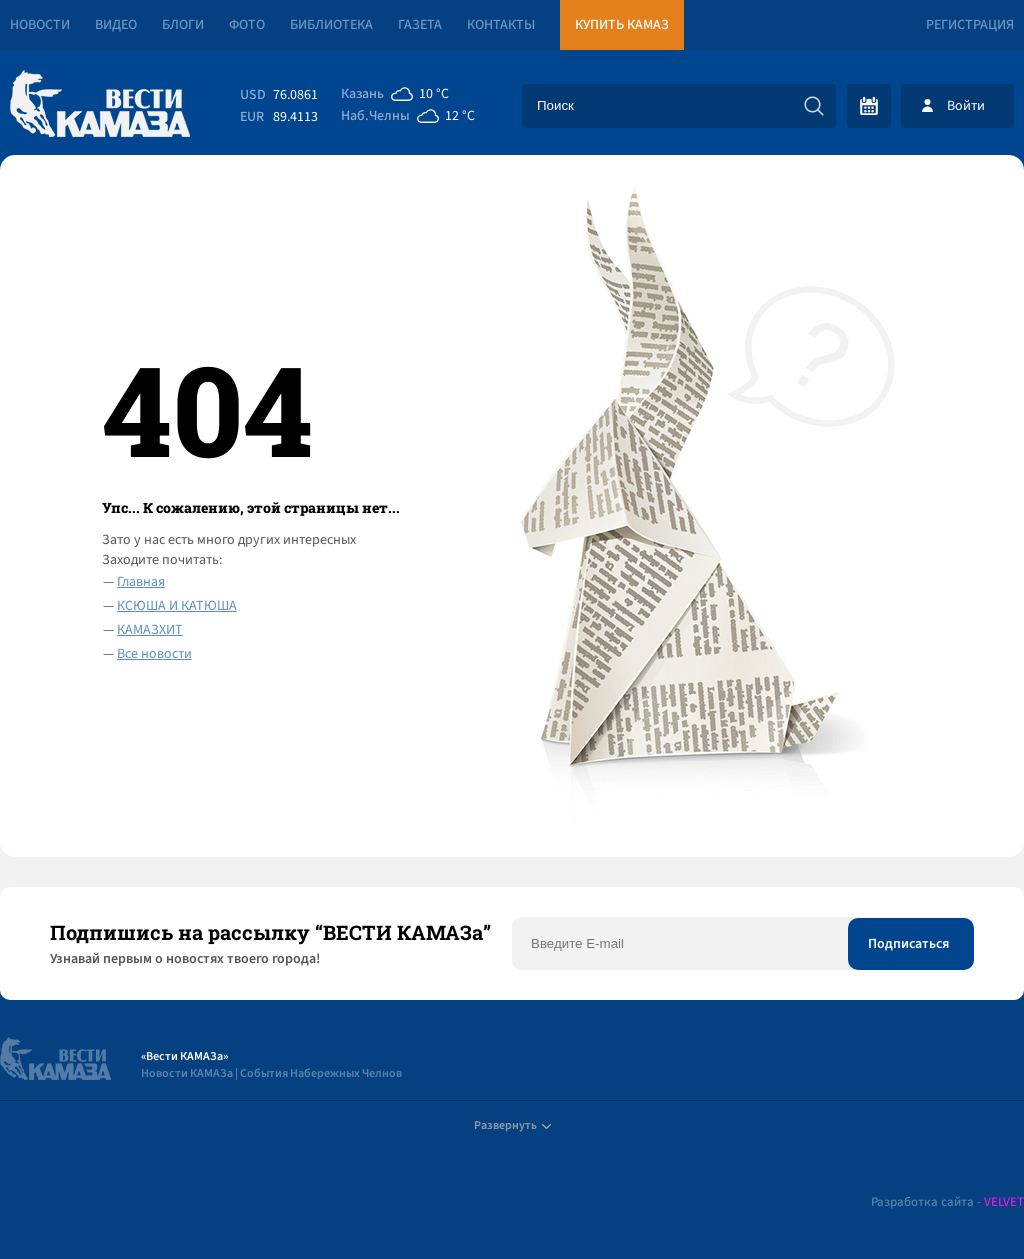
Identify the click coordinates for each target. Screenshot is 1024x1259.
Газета (420, 25)
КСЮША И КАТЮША (177, 606)
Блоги (183, 25)
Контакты (501, 25)
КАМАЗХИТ (150, 630)
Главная (141, 582)
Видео (116, 25)
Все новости (154, 654)
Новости (40, 25)
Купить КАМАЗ (622, 25)
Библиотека (331, 25)
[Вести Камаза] (100, 105)
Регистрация (970, 25)
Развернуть (512, 1125)
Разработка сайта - (947, 1202)
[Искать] (814, 106)
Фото (247, 25)
